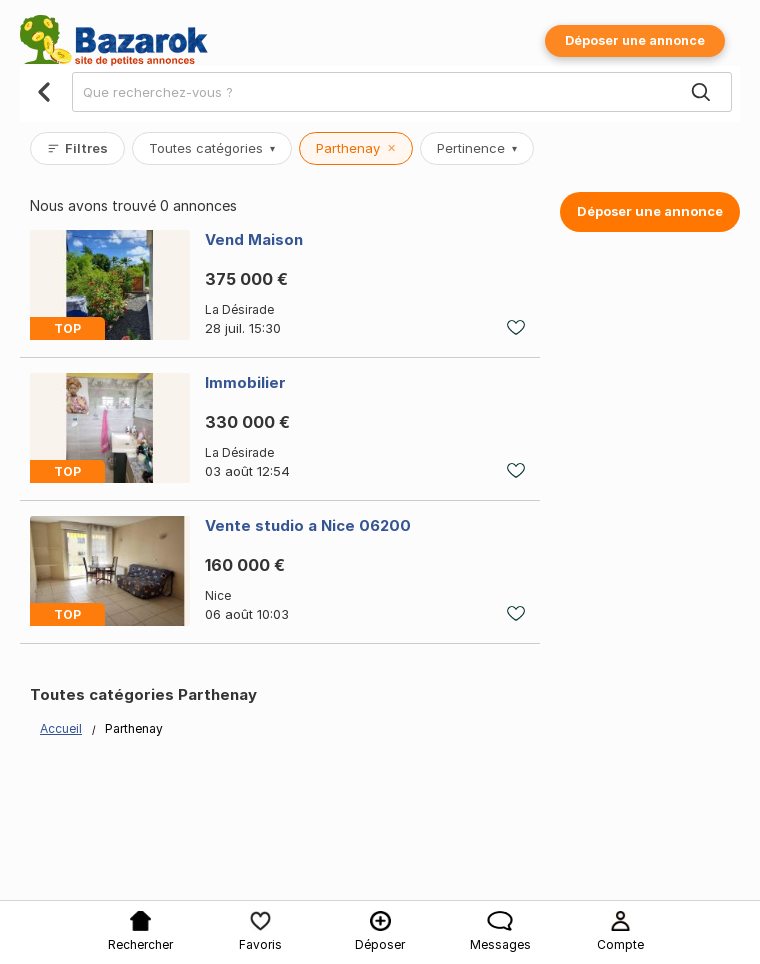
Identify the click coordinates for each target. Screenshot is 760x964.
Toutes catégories (212, 148)
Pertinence (477, 148)
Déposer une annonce (635, 40)
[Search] (701, 93)
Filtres (77, 148)
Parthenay (356, 148)
